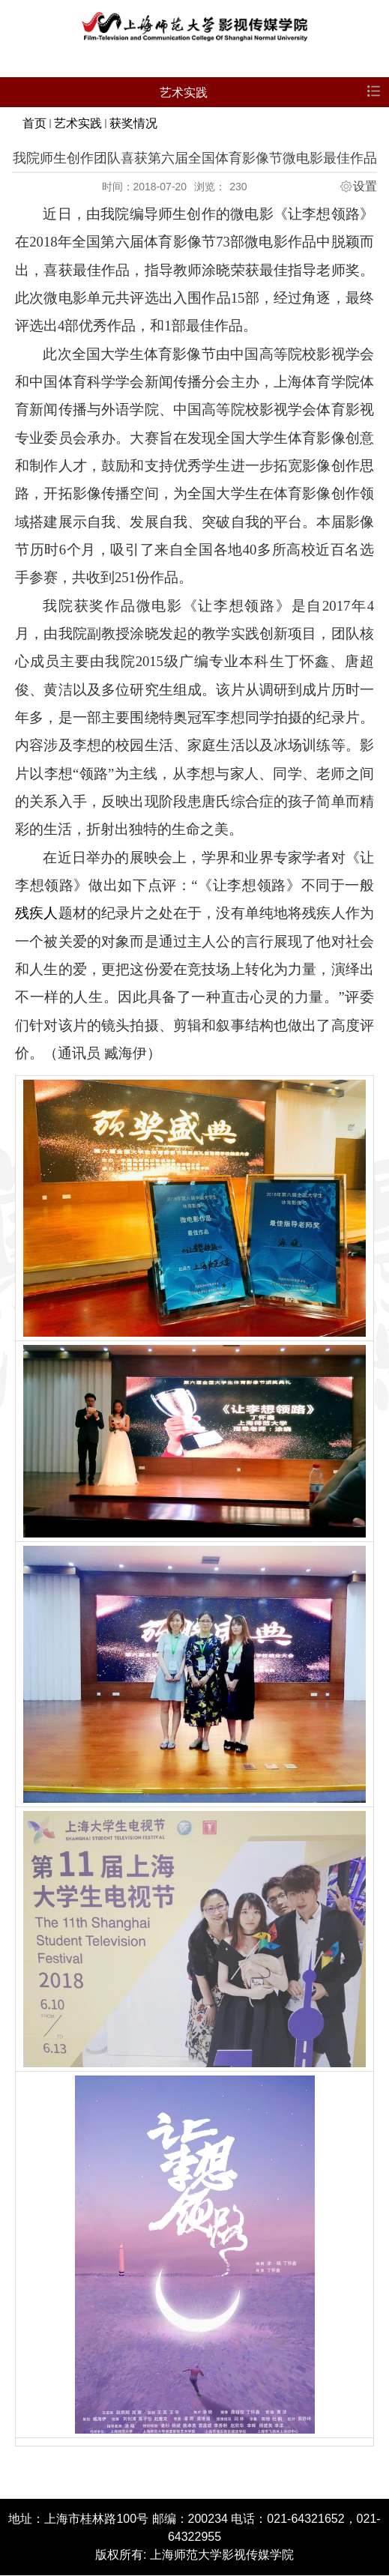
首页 (34, 123)
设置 (365, 187)
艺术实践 (78, 123)
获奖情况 (133, 123)
